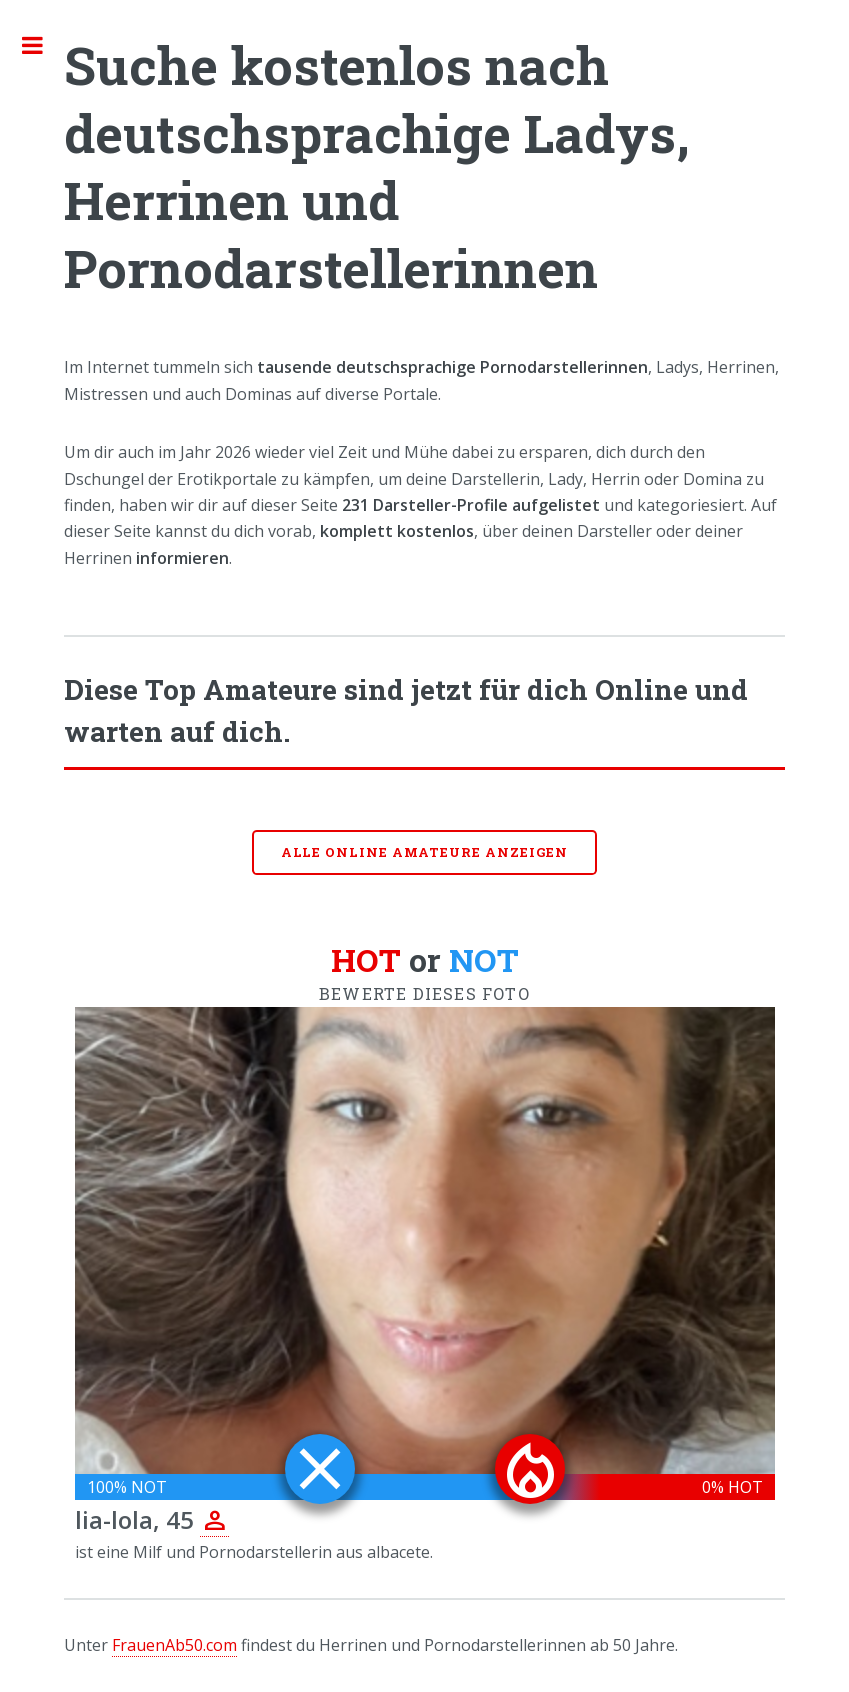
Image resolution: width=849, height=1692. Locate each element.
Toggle (43, 45)
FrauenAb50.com (174, 1645)
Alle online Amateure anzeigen (425, 852)
